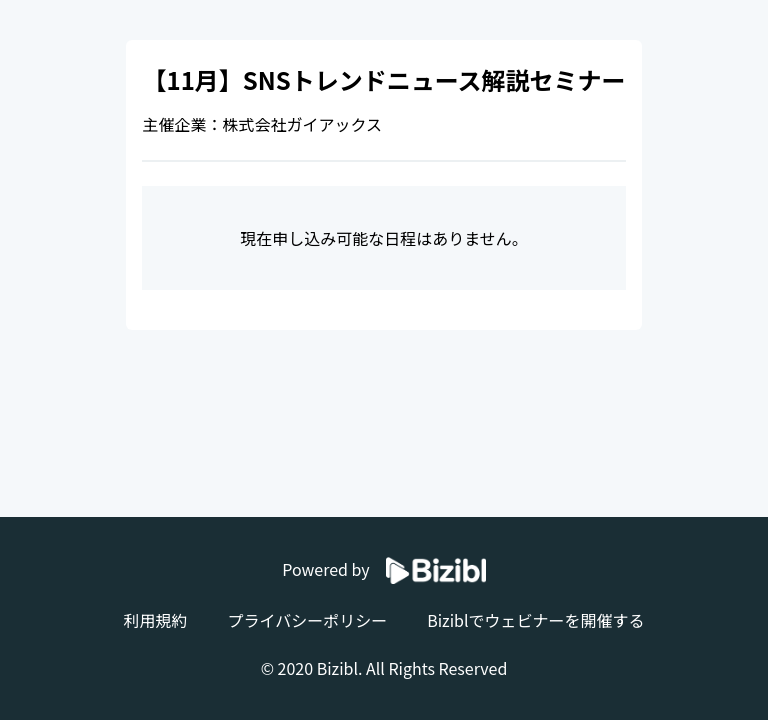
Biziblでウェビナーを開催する (535, 620)
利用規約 (155, 620)
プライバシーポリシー (307, 620)
